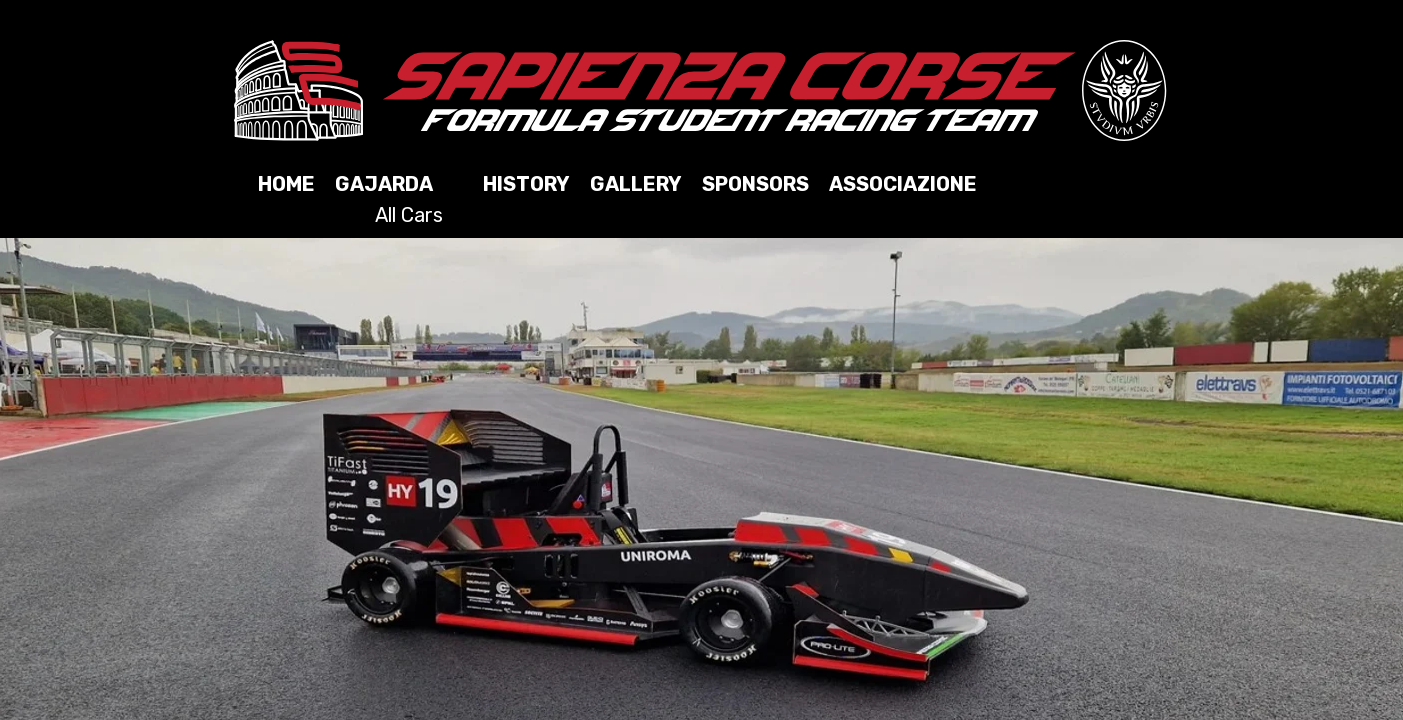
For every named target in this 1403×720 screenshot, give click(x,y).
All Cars (409, 215)
